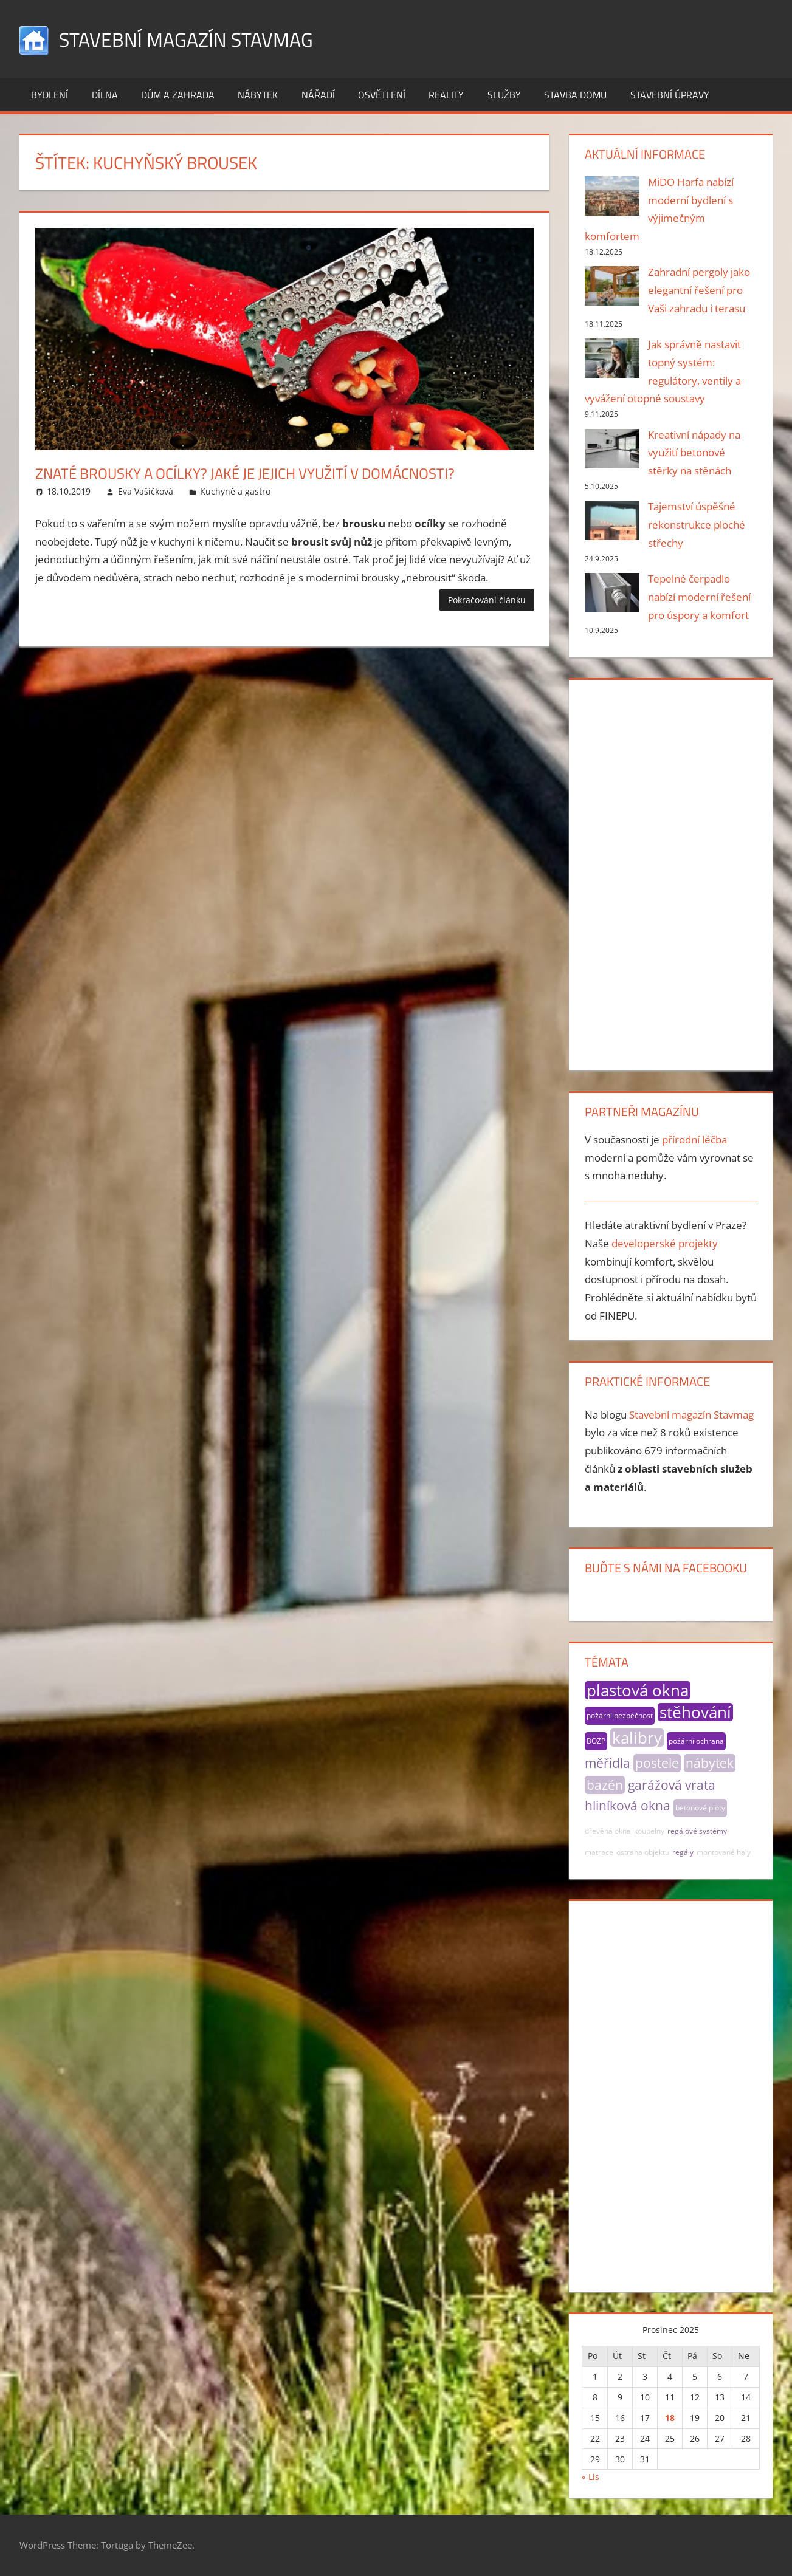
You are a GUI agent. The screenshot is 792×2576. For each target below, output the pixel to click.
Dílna (105, 94)
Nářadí (318, 94)
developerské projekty (664, 1243)
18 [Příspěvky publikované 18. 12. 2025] (670, 2418)
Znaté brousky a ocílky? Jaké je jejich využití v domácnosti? (279, 472)
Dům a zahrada (178, 94)
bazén (605, 1784)
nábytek (710, 1763)
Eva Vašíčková (145, 491)
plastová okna (638, 1690)
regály (683, 1852)
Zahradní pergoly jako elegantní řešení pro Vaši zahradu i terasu (699, 290)
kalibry (637, 1737)
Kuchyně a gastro (235, 491)
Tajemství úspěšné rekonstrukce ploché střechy (696, 524)
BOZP (596, 1741)
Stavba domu (575, 94)
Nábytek (258, 94)
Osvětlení (381, 94)
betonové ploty (700, 1808)
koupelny (649, 1831)
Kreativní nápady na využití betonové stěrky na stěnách (694, 453)
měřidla (607, 1763)
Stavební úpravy (669, 94)
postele (657, 1763)
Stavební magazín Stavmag (200, 38)
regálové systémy (697, 1831)
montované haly (724, 1852)
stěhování (695, 1712)
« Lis (590, 2476)
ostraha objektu (642, 1852)
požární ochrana (696, 1741)
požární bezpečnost (620, 1715)
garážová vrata (671, 1785)
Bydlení (49, 94)
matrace (599, 1852)
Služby (504, 94)
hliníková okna (627, 1805)
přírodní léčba (694, 1139)
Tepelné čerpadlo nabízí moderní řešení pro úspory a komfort (699, 597)
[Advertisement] (671, 872)
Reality (446, 94)
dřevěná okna (608, 1831)
